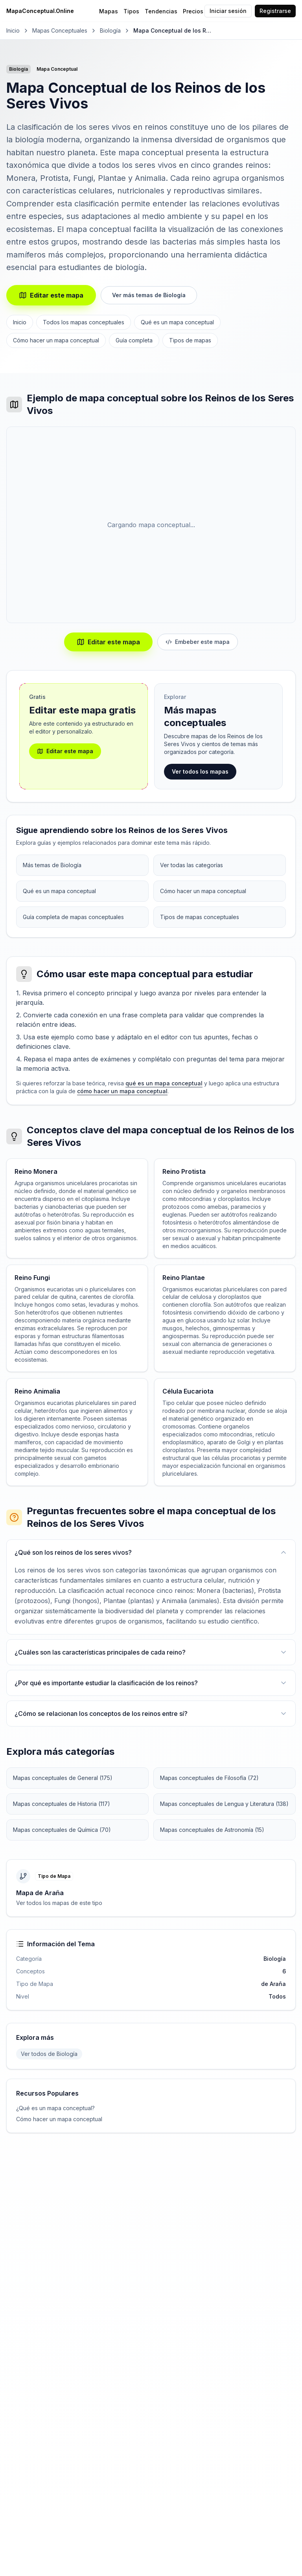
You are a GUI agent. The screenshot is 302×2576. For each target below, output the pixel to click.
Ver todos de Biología (49, 2053)
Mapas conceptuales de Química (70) (62, 1829)
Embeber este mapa (198, 641)
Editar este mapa (51, 295)
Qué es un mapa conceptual (177, 322)
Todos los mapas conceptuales (83, 322)
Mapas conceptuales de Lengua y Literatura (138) (224, 1803)
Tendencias (161, 11)
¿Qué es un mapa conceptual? (55, 2108)
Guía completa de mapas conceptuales (73, 917)
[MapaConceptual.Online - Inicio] (54, 11)
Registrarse (275, 10)
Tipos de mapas (190, 340)
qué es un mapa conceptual (164, 1083)
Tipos (131, 11)
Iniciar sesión (228, 10)
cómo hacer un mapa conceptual (122, 1091)
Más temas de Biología (52, 865)
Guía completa (134, 340)
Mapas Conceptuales (59, 30)
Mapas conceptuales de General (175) (62, 1777)
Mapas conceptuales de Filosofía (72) (209, 1777)
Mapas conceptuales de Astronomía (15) (212, 1829)
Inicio (13, 30)
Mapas (108, 11)
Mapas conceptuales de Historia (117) (61, 1803)
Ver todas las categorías (191, 865)
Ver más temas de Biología (149, 295)
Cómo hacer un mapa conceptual (56, 340)
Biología (110, 30)
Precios (193, 11)
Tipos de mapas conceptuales (199, 917)
